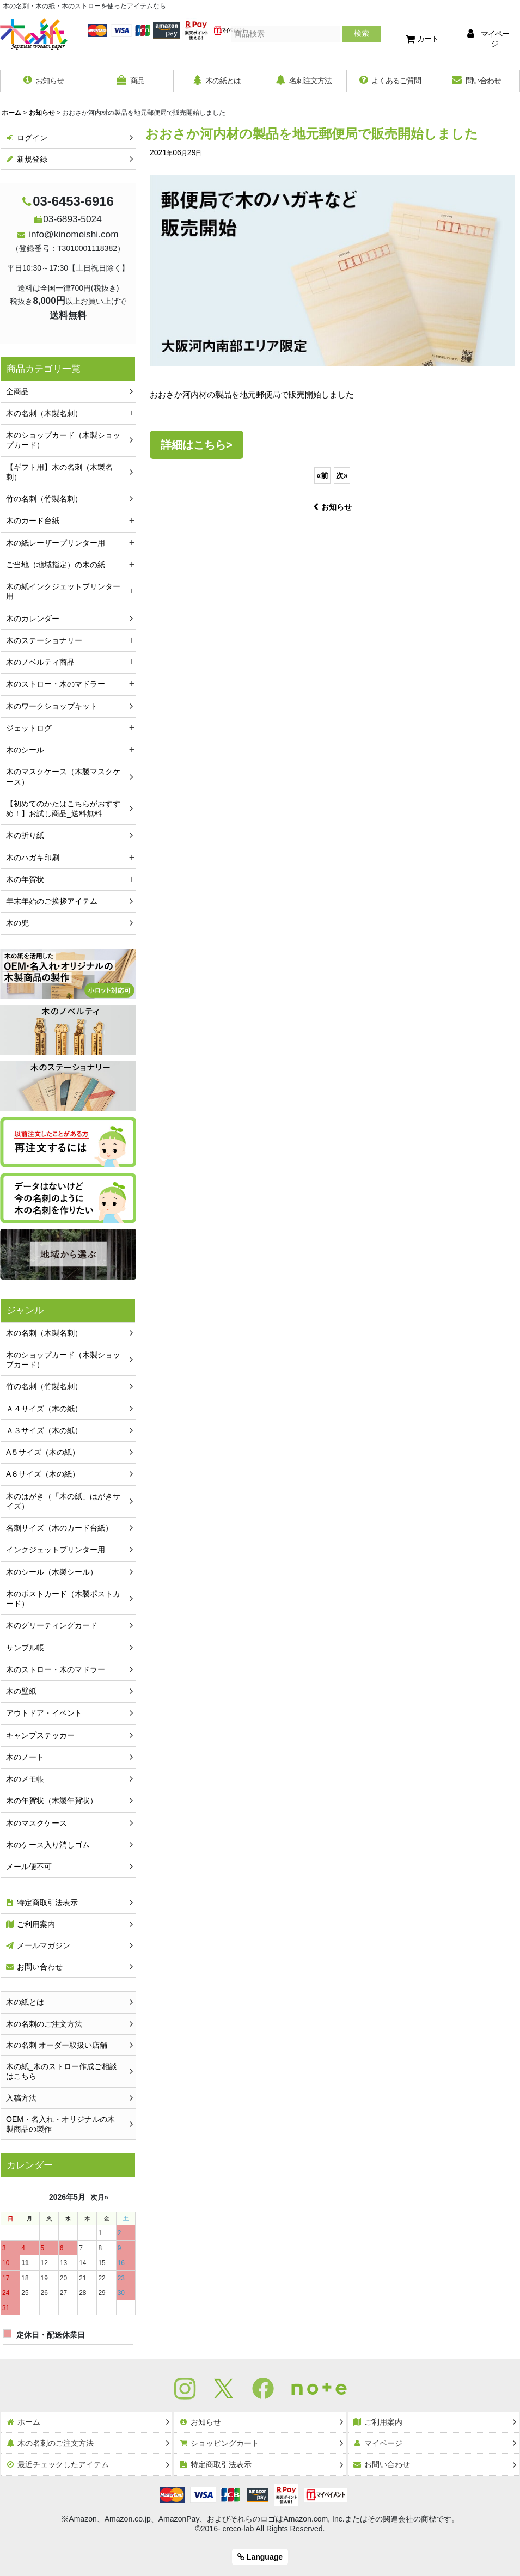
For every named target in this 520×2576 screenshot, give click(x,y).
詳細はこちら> (197, 445)
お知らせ (332, 507)
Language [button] (260, 2557)
